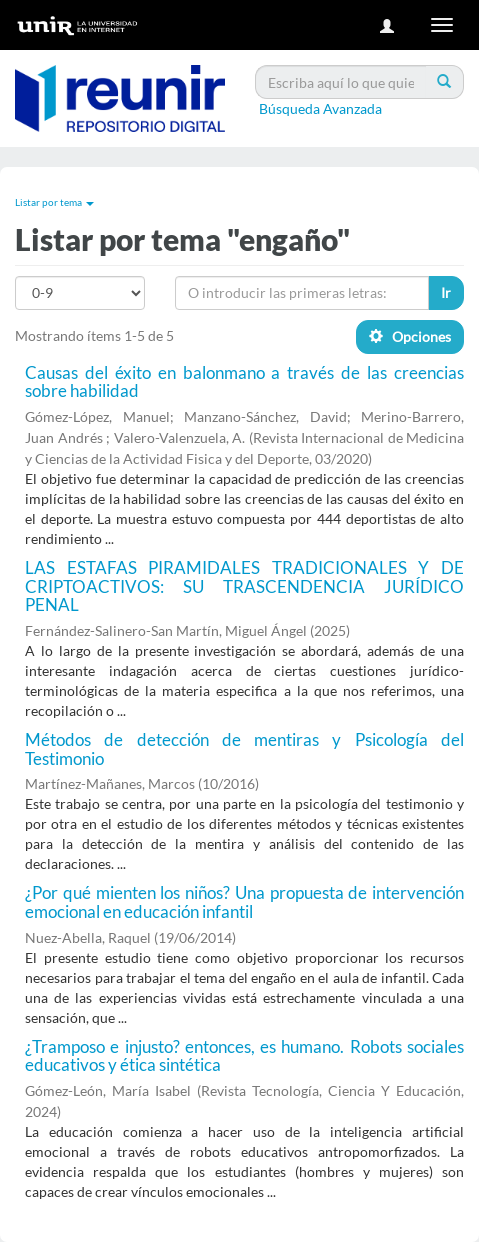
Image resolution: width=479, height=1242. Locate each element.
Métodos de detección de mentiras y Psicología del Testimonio (244, 749)
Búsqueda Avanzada (320, 108)
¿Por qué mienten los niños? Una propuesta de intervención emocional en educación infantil (244, 902)
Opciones (410, 336)
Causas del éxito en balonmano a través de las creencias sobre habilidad (244, 382)
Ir (446, 292)
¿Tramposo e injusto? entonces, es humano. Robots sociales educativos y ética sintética (244, 1056)
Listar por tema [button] (54, 202)
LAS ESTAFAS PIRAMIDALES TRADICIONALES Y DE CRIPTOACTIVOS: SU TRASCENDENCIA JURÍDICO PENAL (244, 586)
